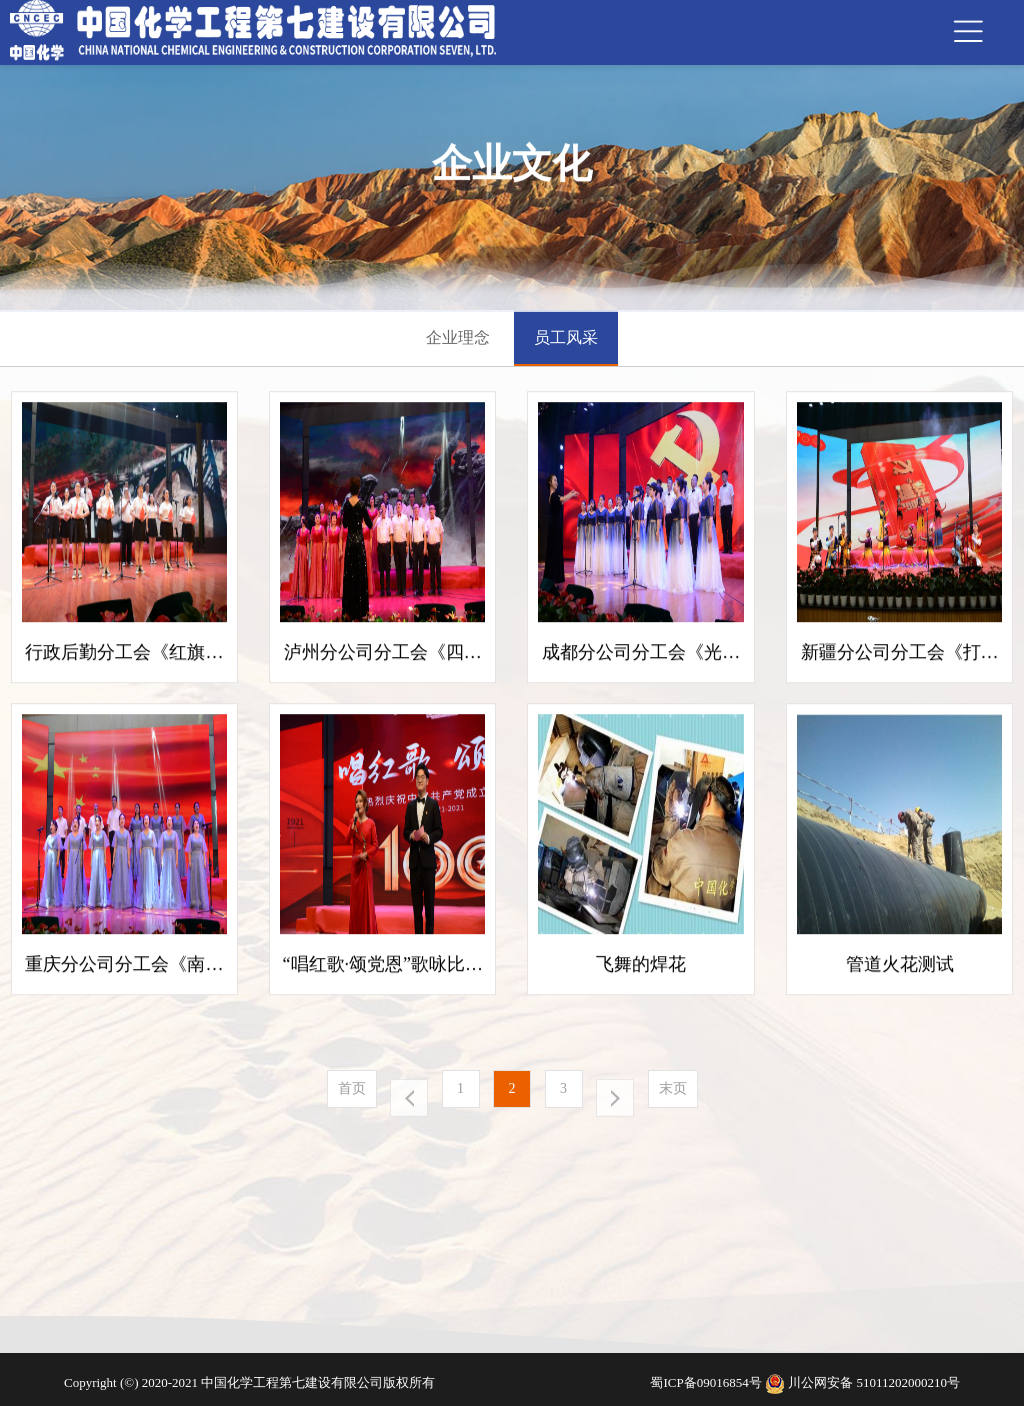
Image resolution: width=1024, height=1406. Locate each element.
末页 (673, 1088)
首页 (352, 1088)
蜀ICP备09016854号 (707, 1382)
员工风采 (566, 337)
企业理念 (458, 337)
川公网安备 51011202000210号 (874, 1382)
